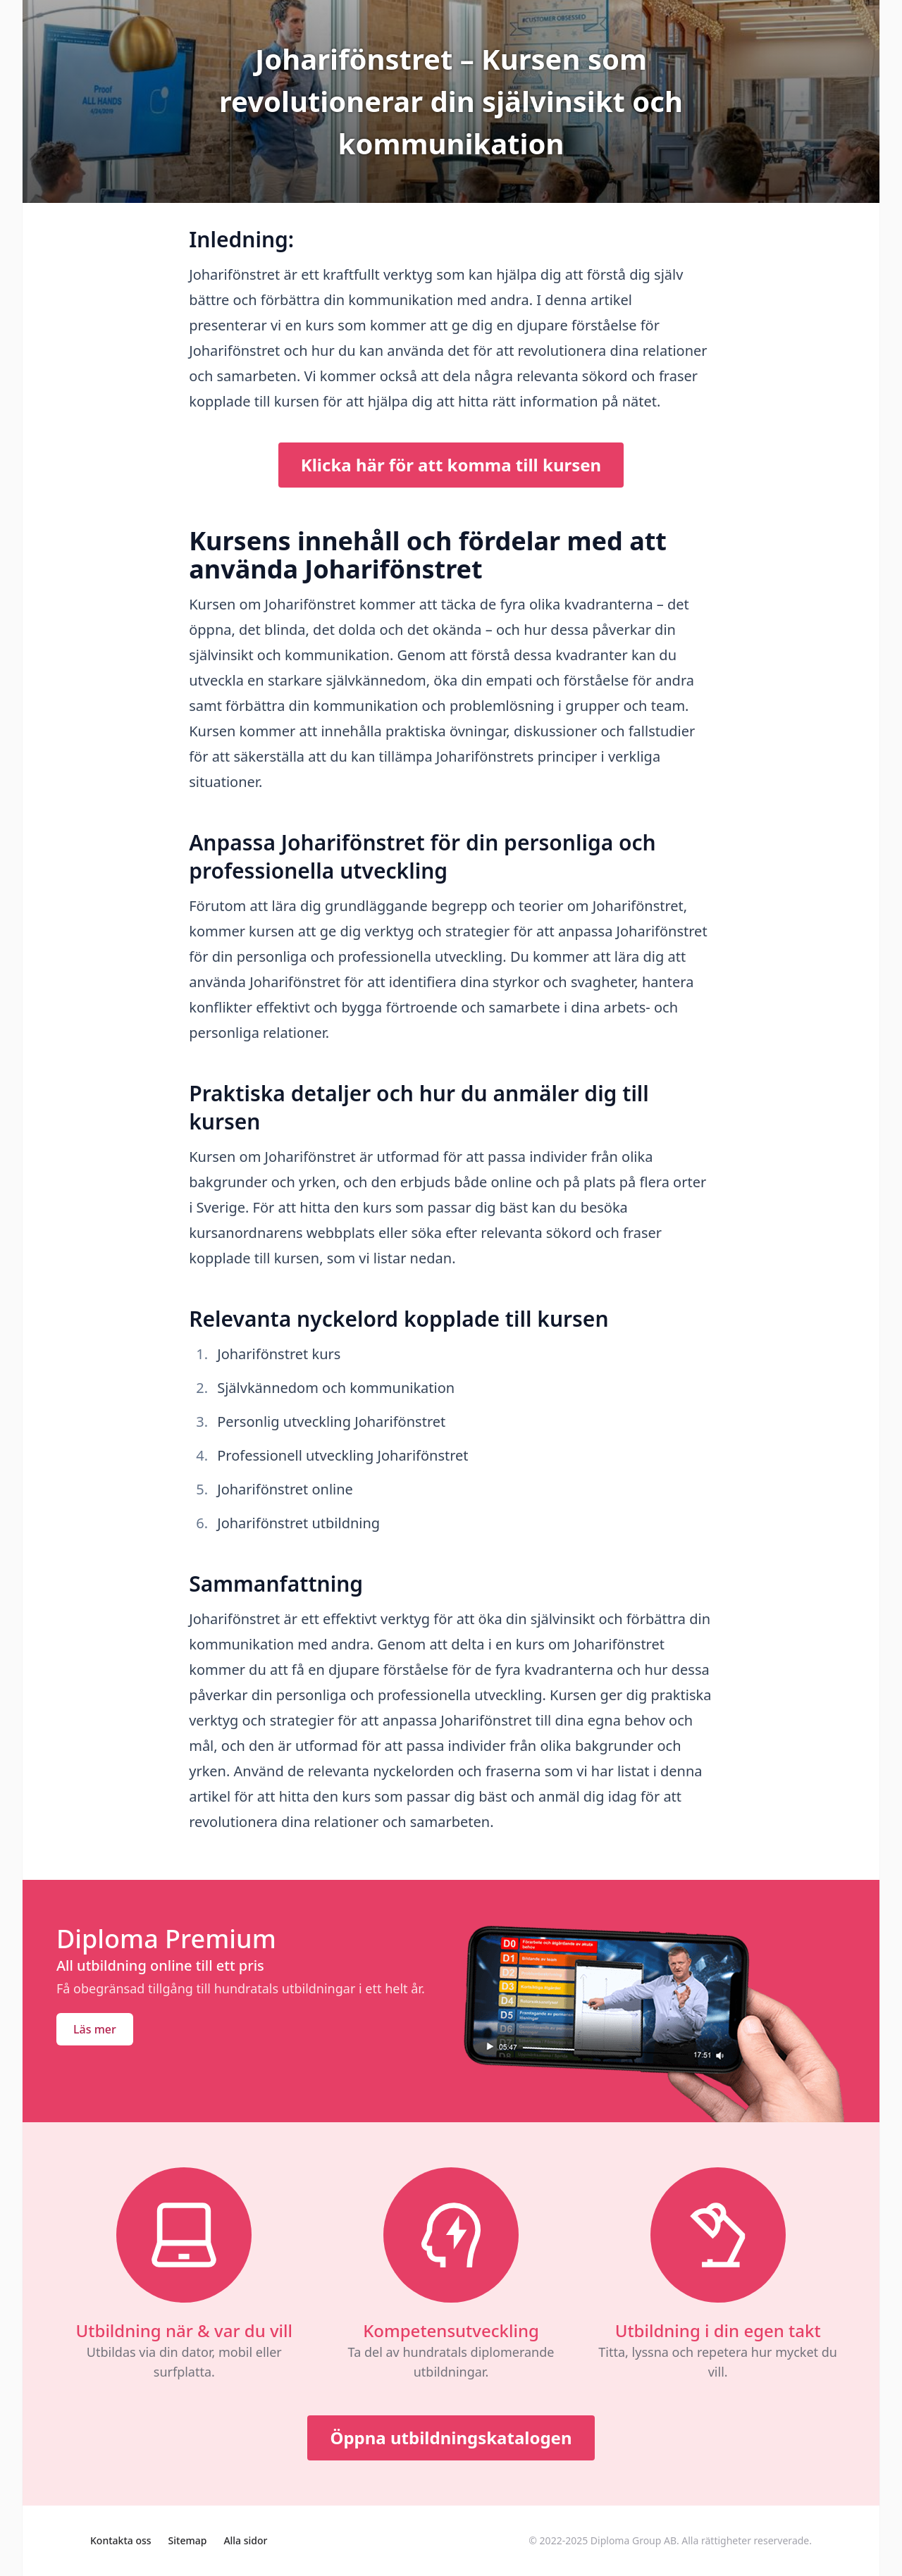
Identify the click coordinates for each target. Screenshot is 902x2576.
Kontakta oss (121, 2540)
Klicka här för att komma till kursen (451, 464)
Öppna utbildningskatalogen (451, 2437)
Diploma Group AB (633, 2540)
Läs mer (94, 2029)
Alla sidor (245, 2540)
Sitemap (187, 2540)
